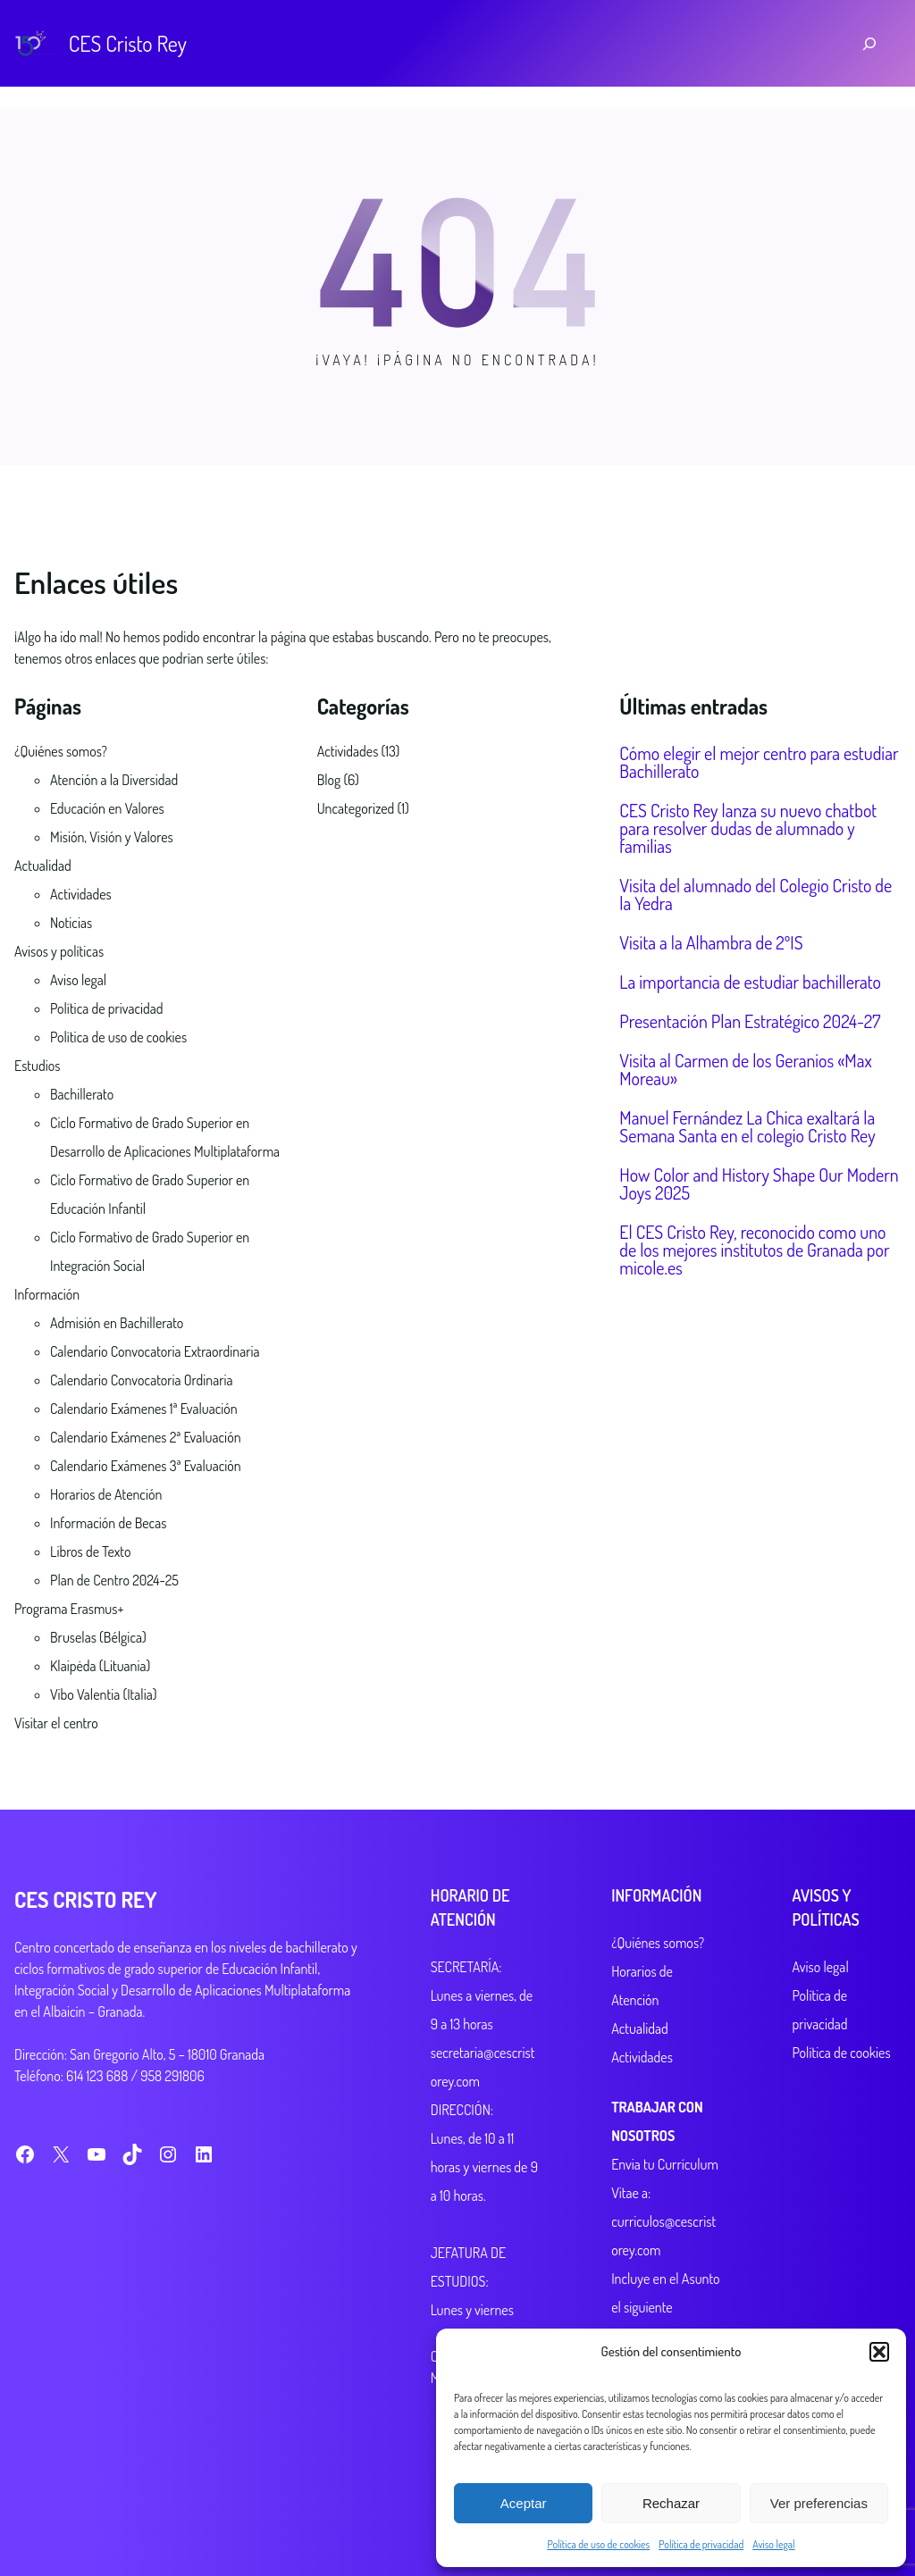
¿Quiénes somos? (60, 751)
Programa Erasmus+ (68, 1609)
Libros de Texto (90, 1551)
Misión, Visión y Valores (111, 837)
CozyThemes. (312, 2512)
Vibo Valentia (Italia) (103, 1694)
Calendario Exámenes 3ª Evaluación (145, 1466)
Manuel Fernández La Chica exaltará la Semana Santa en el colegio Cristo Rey (747, 1126)
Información (47, 1294)
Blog (329, 780)
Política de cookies (830, 2024)
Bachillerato (81, 1094)
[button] (879, 2352)
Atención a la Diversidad (114, 780)
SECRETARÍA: (432, 1967)
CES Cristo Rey (128, 43)
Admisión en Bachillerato (116, 1323)
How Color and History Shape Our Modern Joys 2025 (758, 1183)
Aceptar (523, 2503)
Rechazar (671, 2503)
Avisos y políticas (59, 951)
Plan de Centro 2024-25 (114, 1580)
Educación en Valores (107, 808)
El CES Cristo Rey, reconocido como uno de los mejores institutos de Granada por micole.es (754, 1249)
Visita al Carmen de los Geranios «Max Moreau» (745, 1069)
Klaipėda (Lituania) (100, 1666)
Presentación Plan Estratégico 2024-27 (749, 1021)
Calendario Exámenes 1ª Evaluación (144, 1409)
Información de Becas (108, 1523)
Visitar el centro (56, 1723)
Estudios (37, 1066)
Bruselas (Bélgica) (98, 1637)
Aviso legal (773, 2544)
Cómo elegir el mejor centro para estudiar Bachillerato (758, 762)
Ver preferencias (819, 2503)
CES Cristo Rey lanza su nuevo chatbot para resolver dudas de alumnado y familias (748, 828)
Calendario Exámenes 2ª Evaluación (145, 1437)
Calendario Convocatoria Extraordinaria (155, 1351)
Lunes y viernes (438, 2310)
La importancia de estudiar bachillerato (750, 982)
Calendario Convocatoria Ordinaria (141, 1380)
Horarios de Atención (106, 1494)
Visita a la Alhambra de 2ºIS (710, 942)
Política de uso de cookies (598, 2544)
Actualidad (42, 865)
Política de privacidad (701, 2544)
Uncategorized (356, 808)
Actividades (81, 894)
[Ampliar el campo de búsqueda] (869, 43)
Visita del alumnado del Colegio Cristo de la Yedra (755, 894)
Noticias (71, 923)
